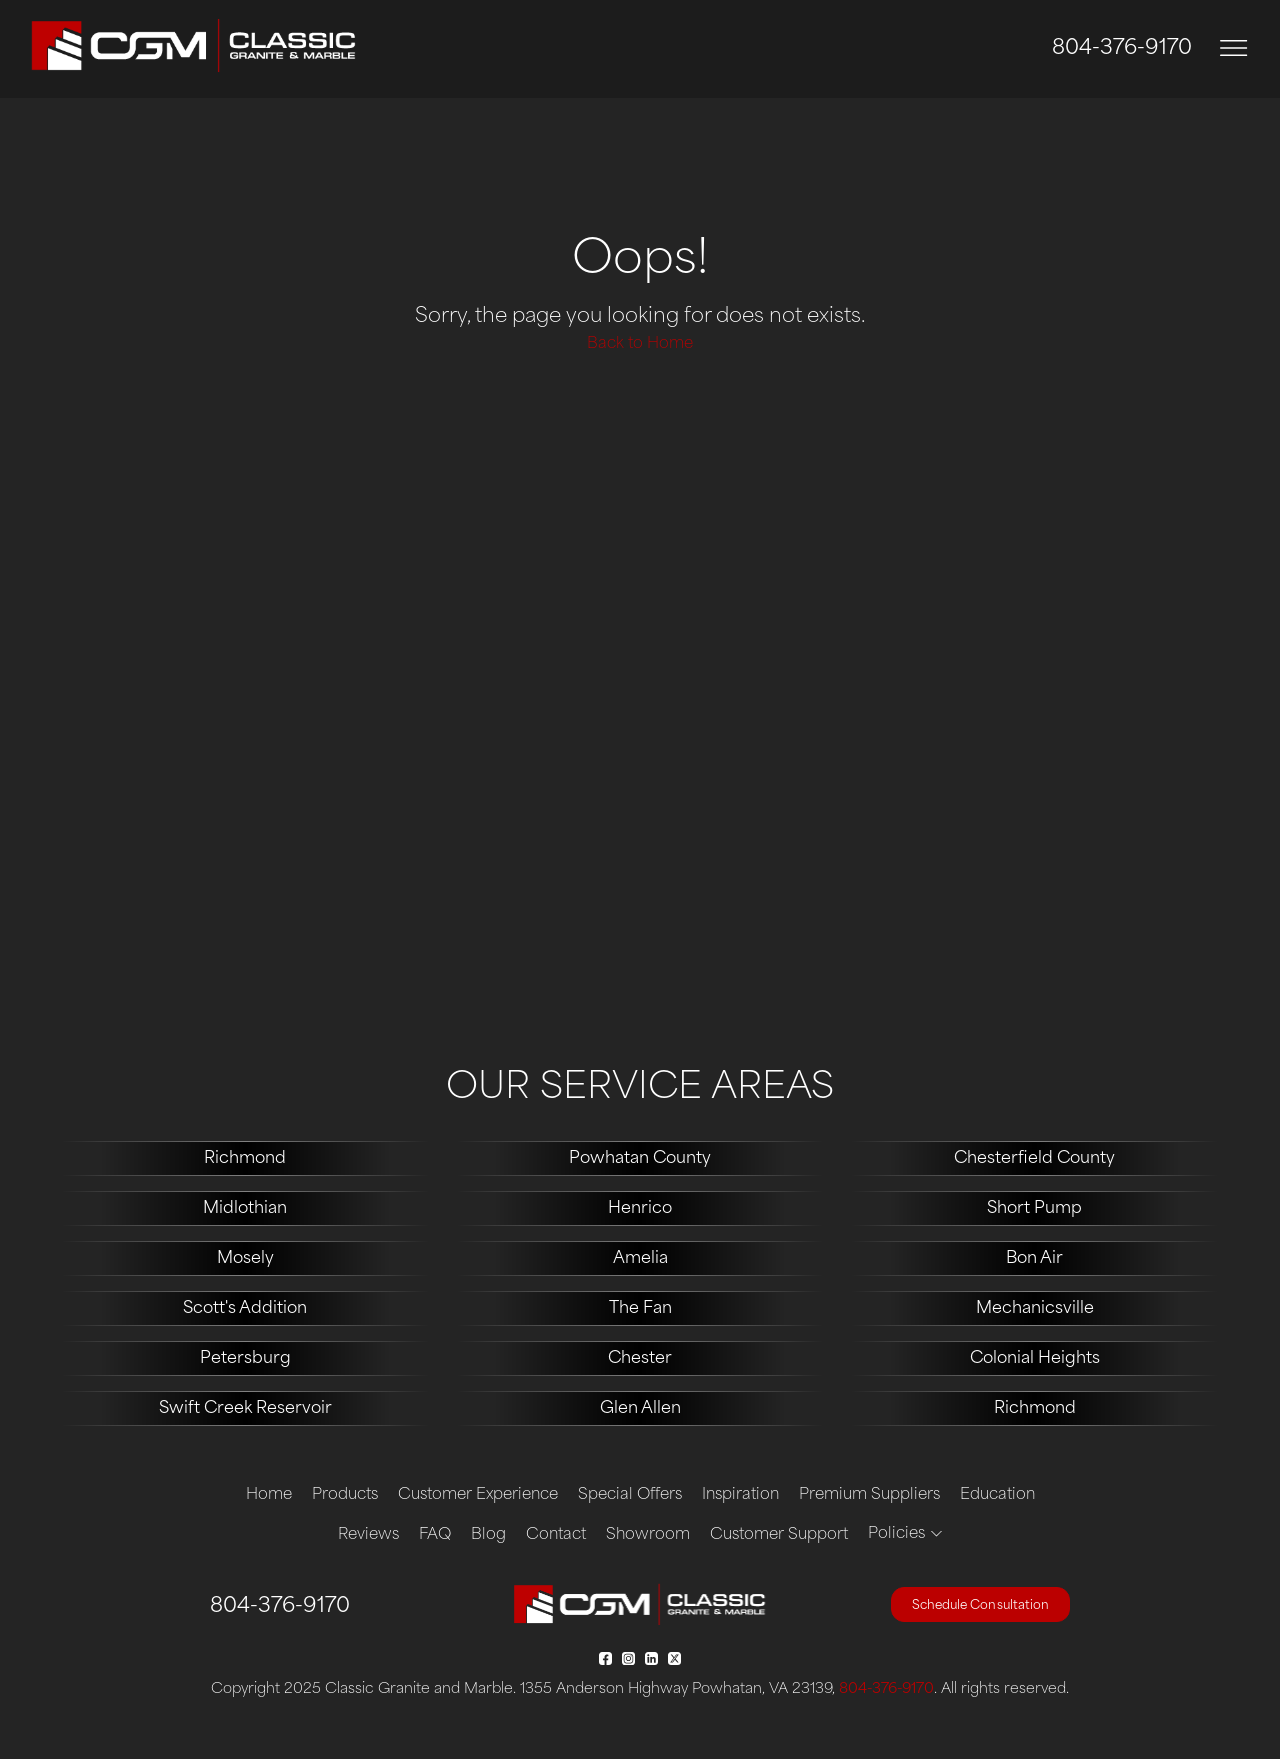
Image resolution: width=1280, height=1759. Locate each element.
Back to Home (640, 344)
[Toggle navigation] (1234, 48)
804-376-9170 (1122, 49)
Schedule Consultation (980, 1606)
